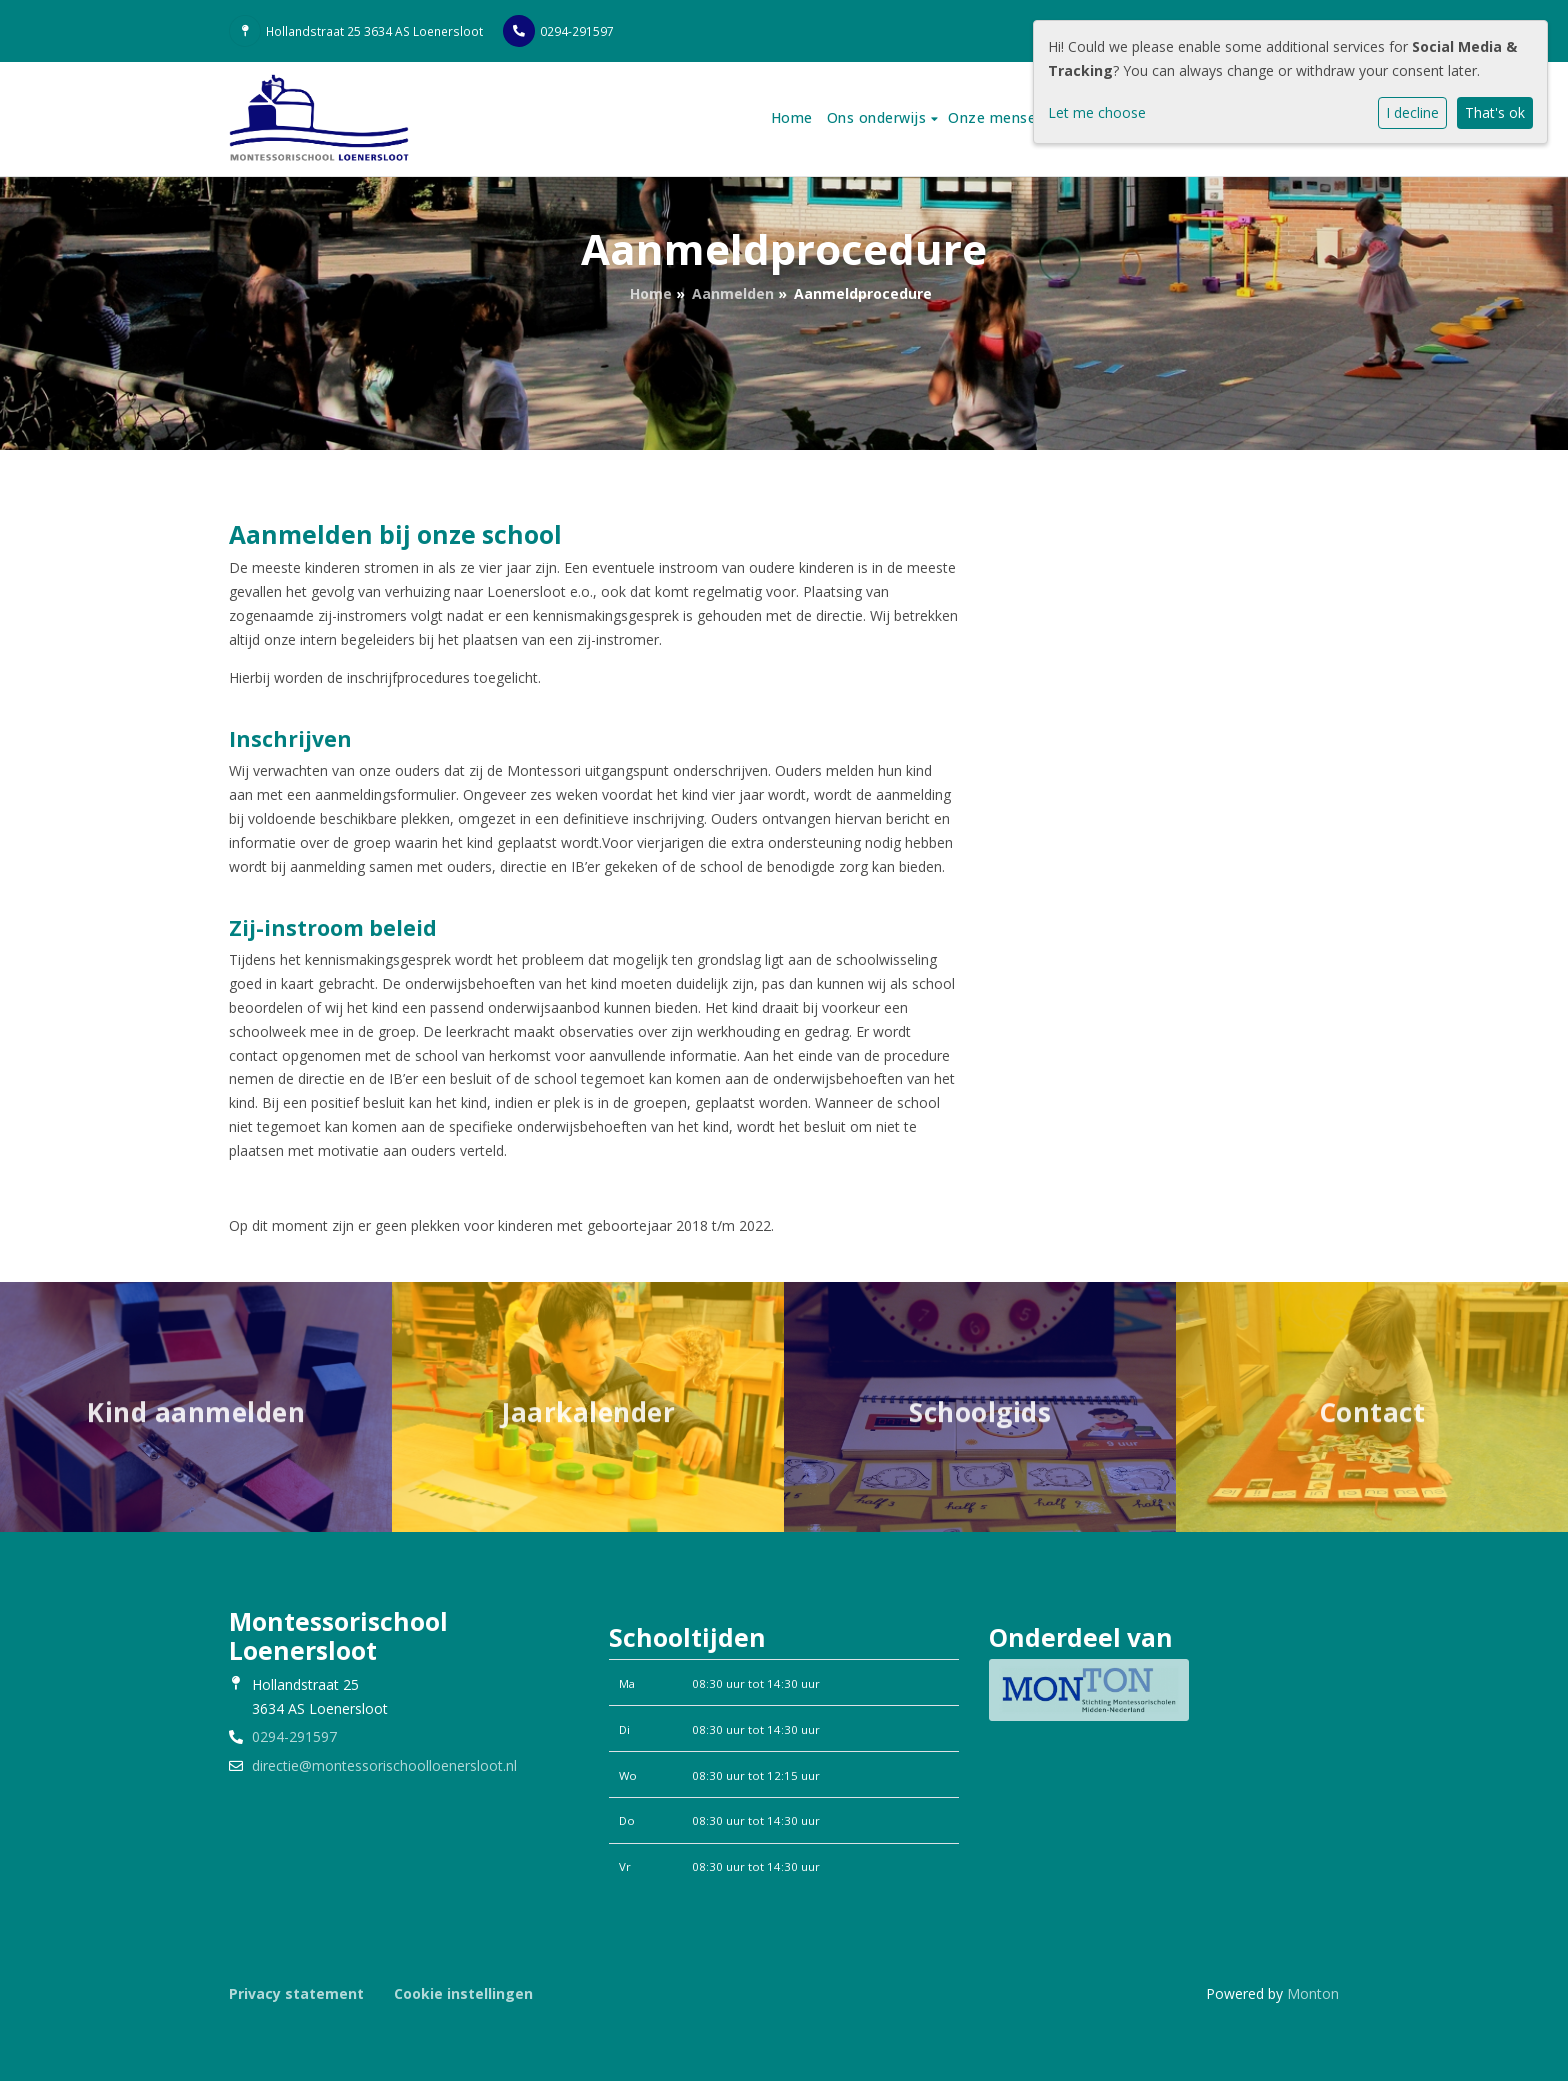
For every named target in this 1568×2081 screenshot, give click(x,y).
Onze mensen (998, 117)
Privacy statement (296, 1993)
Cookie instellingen (463, 1993)
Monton (1313, 1993)
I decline (1412, 112)
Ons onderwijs (879, 117)
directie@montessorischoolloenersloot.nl (384, 1765)
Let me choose (1097, 112)
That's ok (1495, 112)
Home (792, 117)
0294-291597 (577, 31)
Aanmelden (733, 293)
